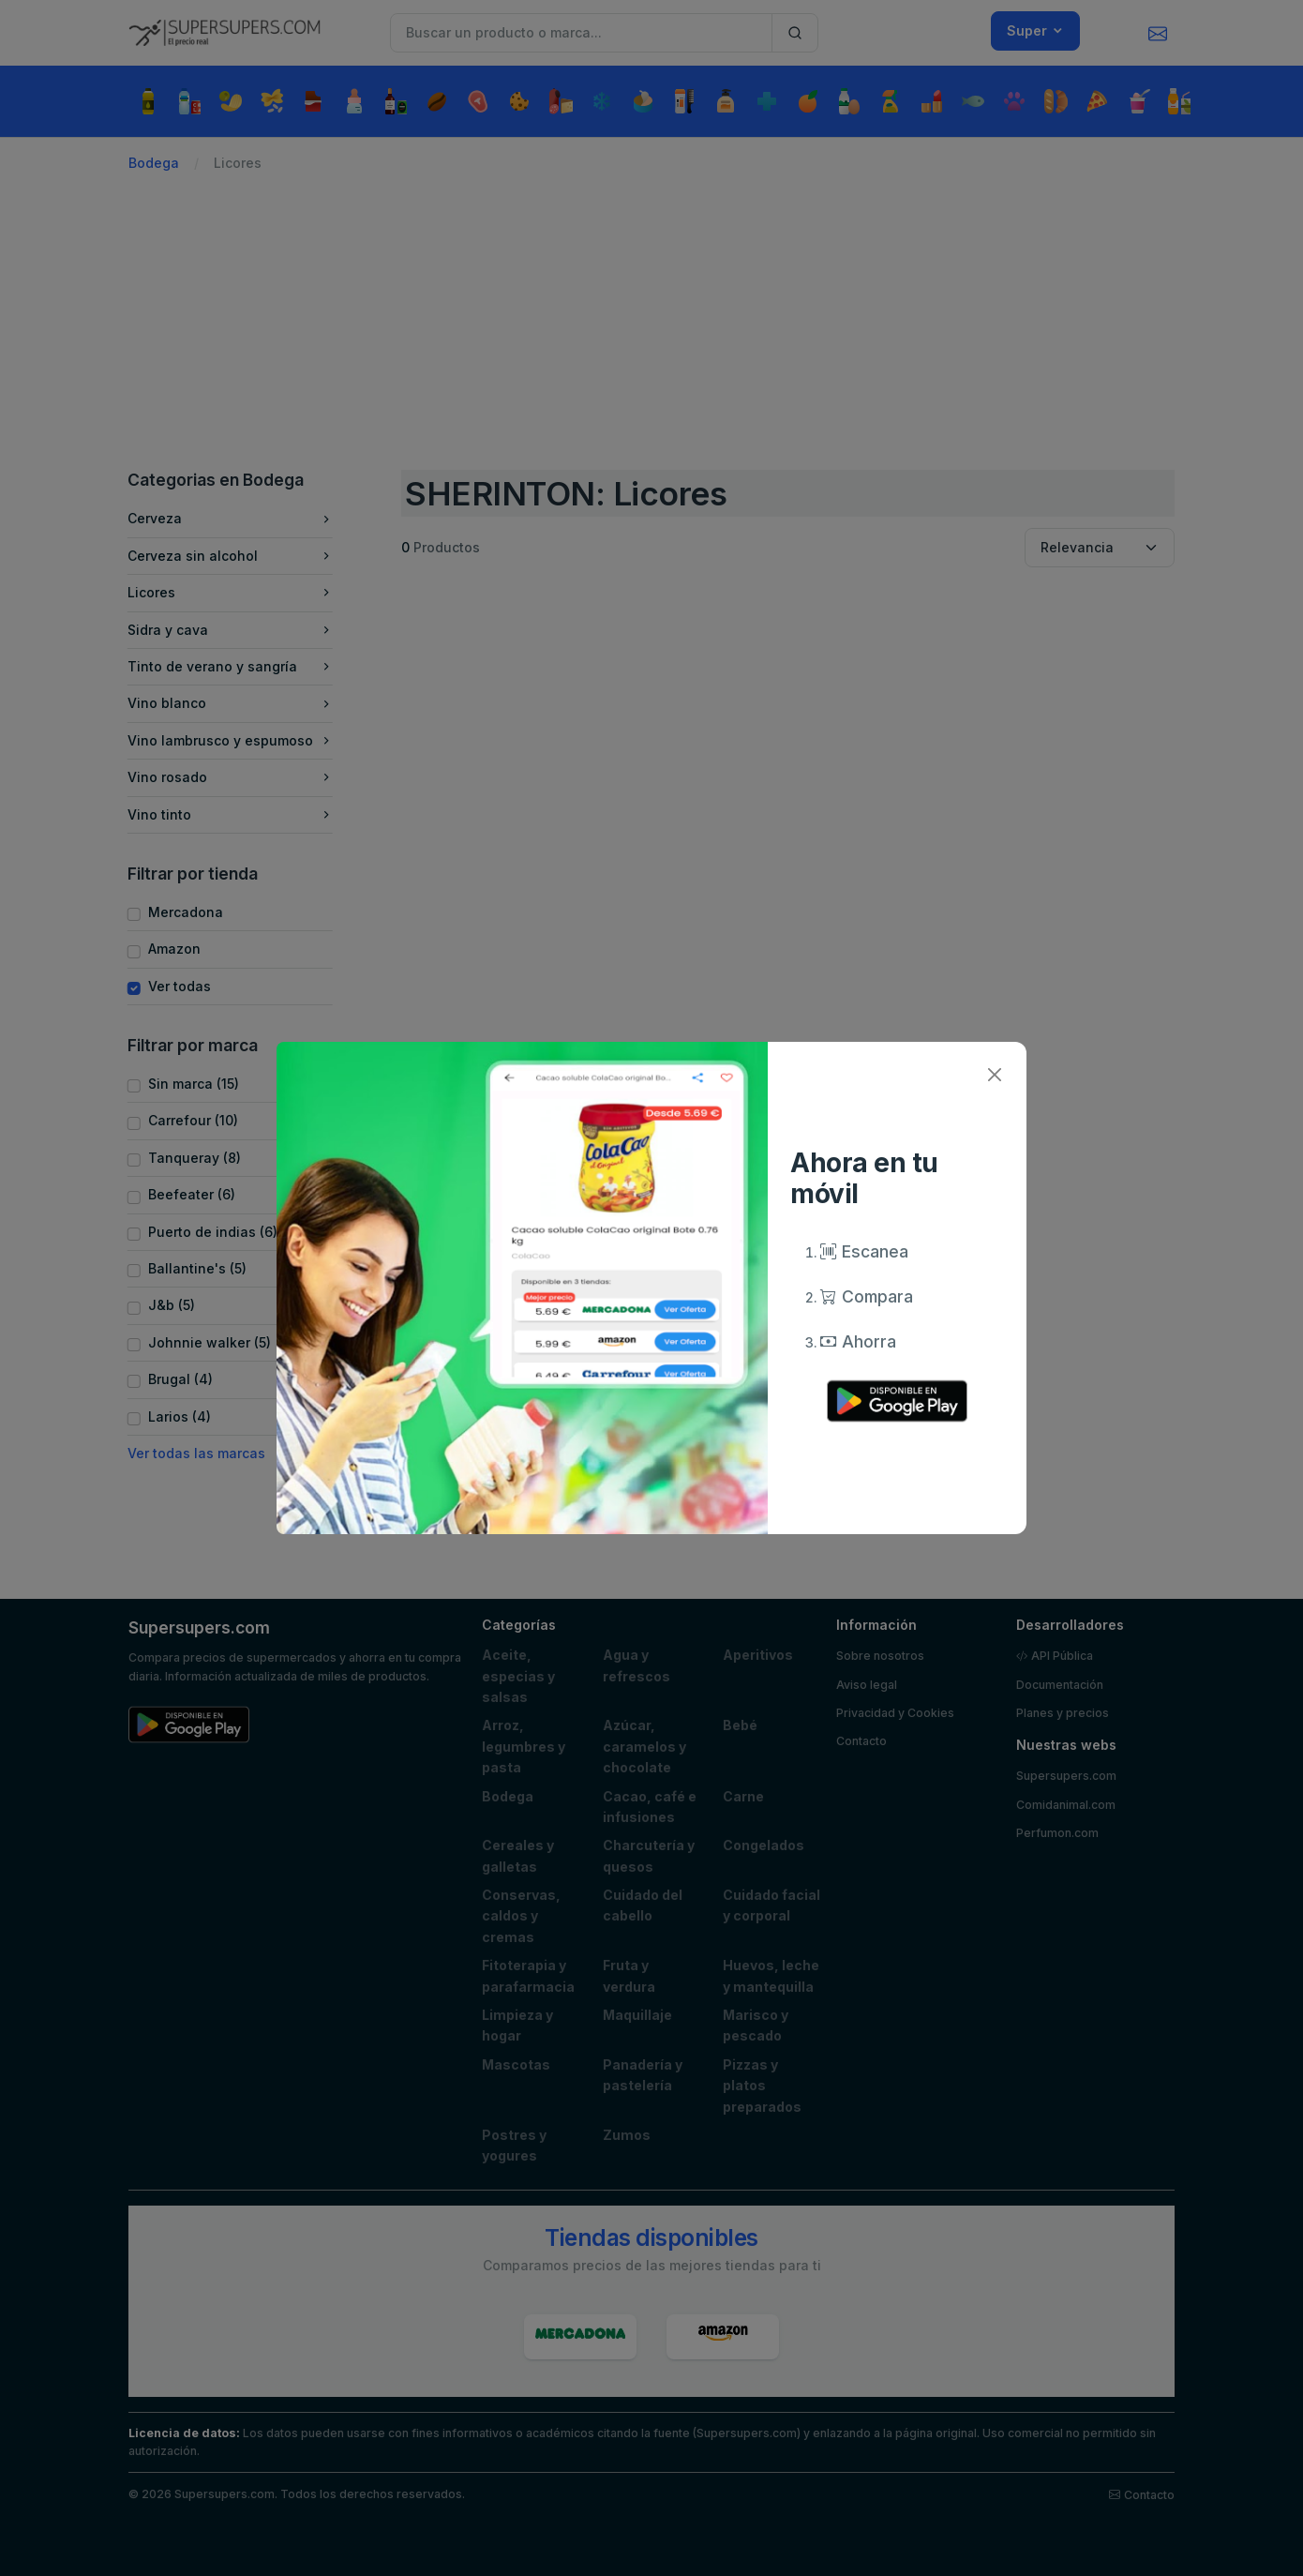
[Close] (994, 1074)
